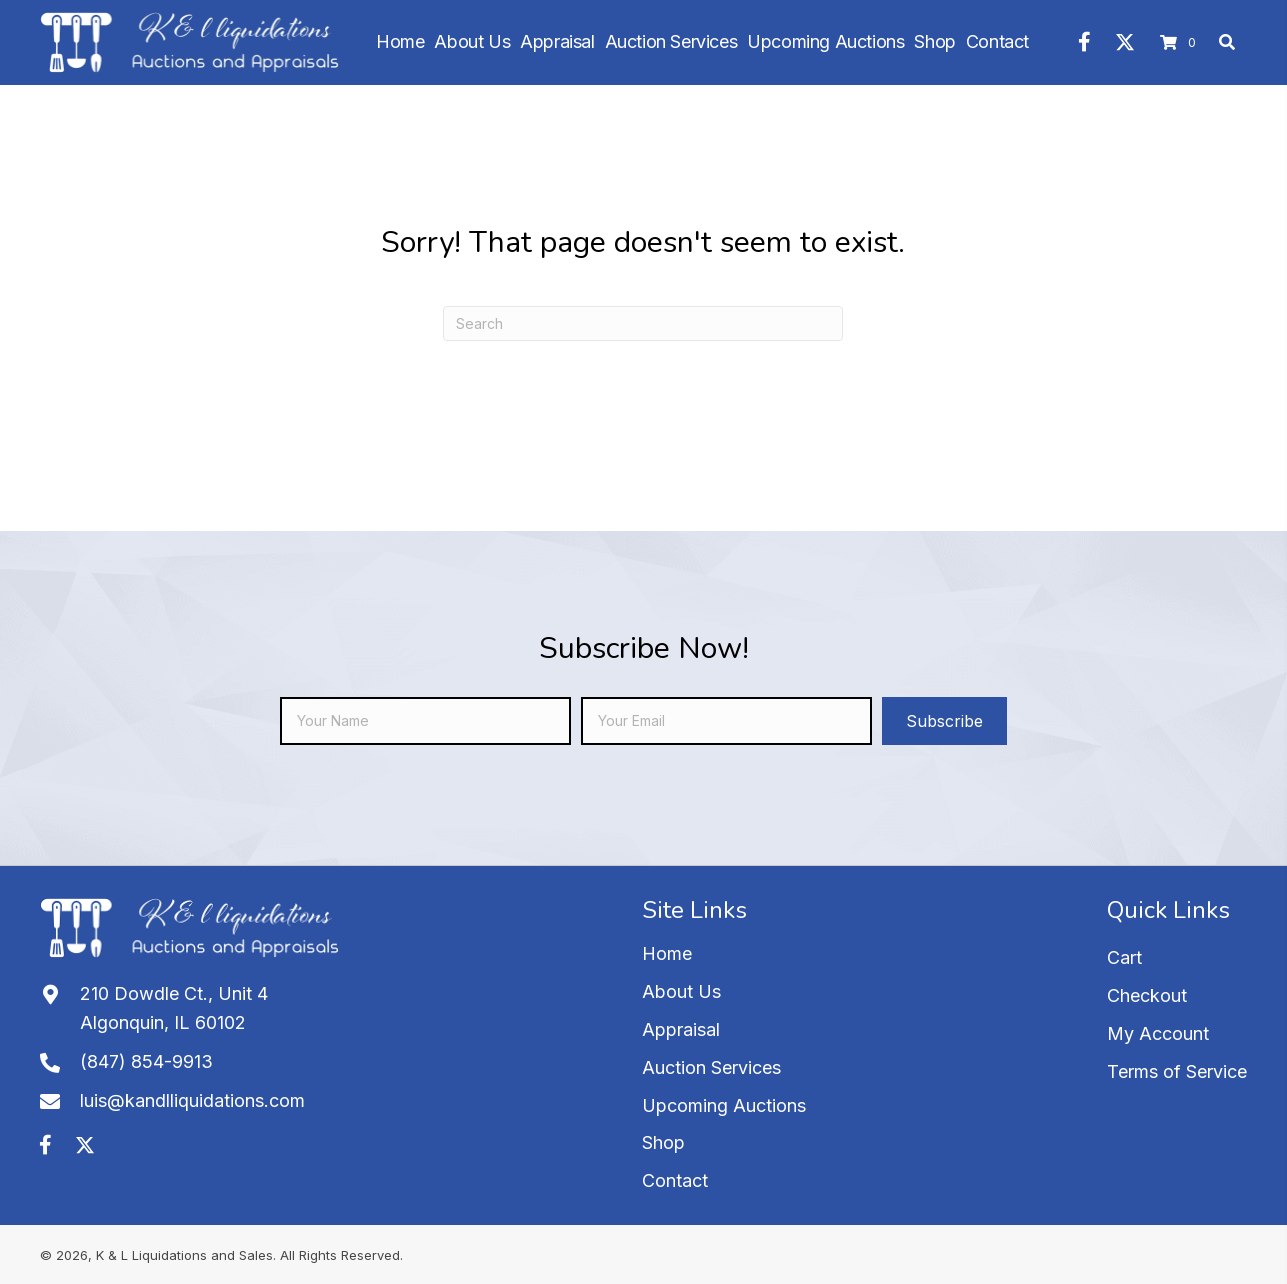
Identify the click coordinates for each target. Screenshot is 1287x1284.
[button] (1085, 42)
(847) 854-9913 (146, 1061)
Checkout (1147, 995)
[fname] (425, 721)
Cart (1124, 957)
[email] (726, 721)
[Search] (643, 323)
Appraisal (681, 1029)
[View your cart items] (1181, 42)
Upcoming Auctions (724, 1105)
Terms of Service (1177, 1071)
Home (667, 953)
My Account (1158, 1033)
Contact (675, 1180)
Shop (663, 1142)
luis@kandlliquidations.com (192, 1100)
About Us (681, 991)
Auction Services (711, 1067)
